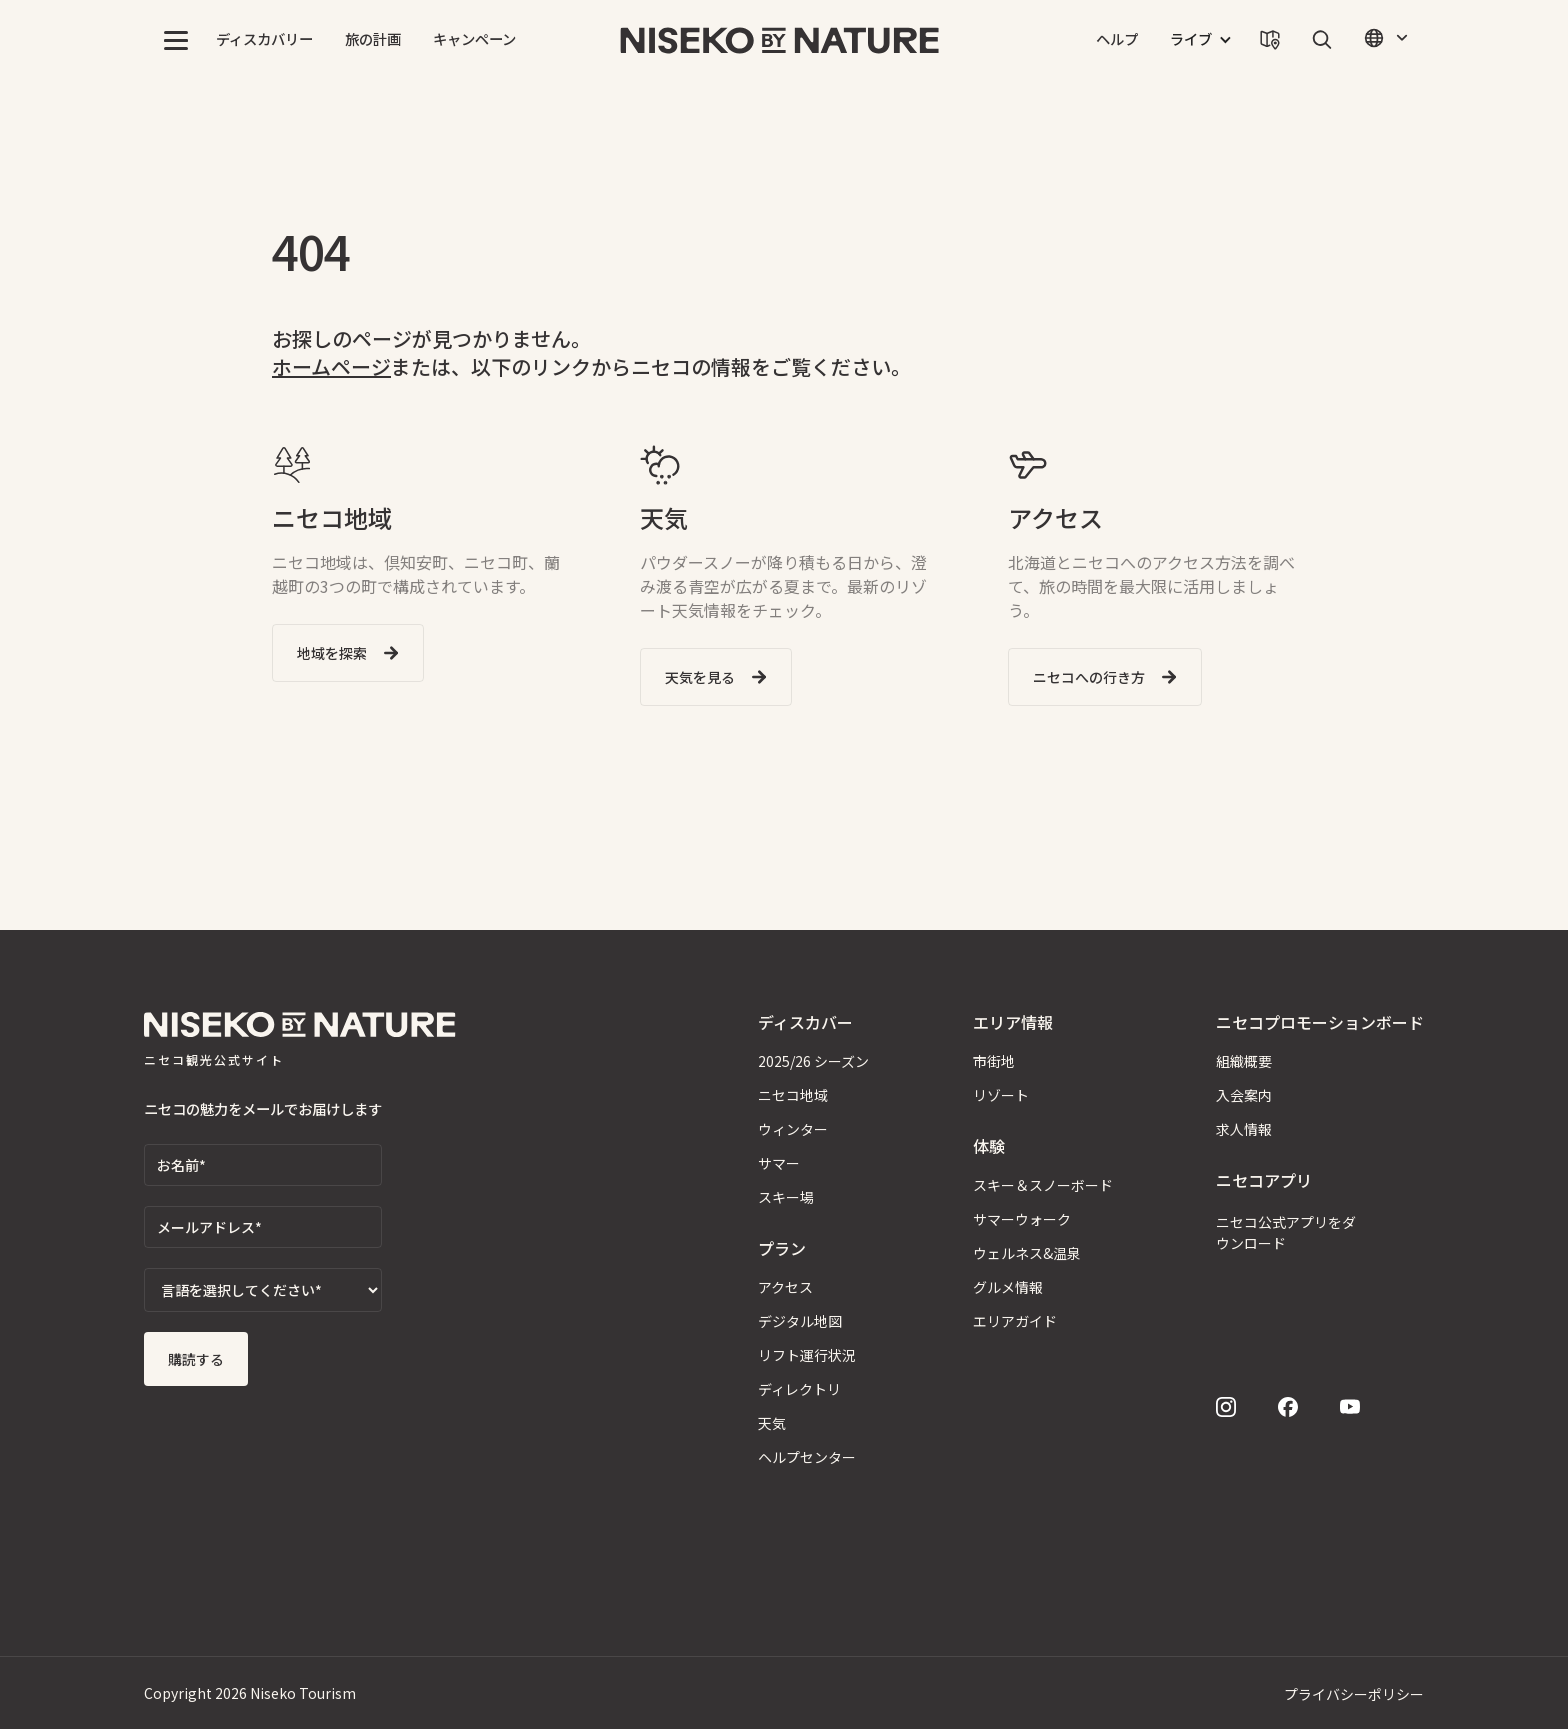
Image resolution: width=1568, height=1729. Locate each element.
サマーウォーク (1022, 1219)
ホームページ (331, 366)
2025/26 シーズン (813, 1061)
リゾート (1001, 1095)
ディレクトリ (799, 1389)
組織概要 (1244, 1061)
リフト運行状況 (807, 1355)
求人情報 (1244, 1129)
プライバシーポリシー (1354, 1694)
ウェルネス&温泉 (1027, 1253)
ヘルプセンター (807, 1457)
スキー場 (786, 1197)
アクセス (785, 1287)
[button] (176, 40)
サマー (779, 1163)
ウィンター (793, 1129)
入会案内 (1244, 1095)
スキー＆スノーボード (1043, 1185)
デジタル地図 (800, 1321)
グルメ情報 (1008, 1287)
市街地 (994, 1061)
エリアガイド (1015, 1321)
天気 (772, 1423)
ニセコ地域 (793, 1095)
